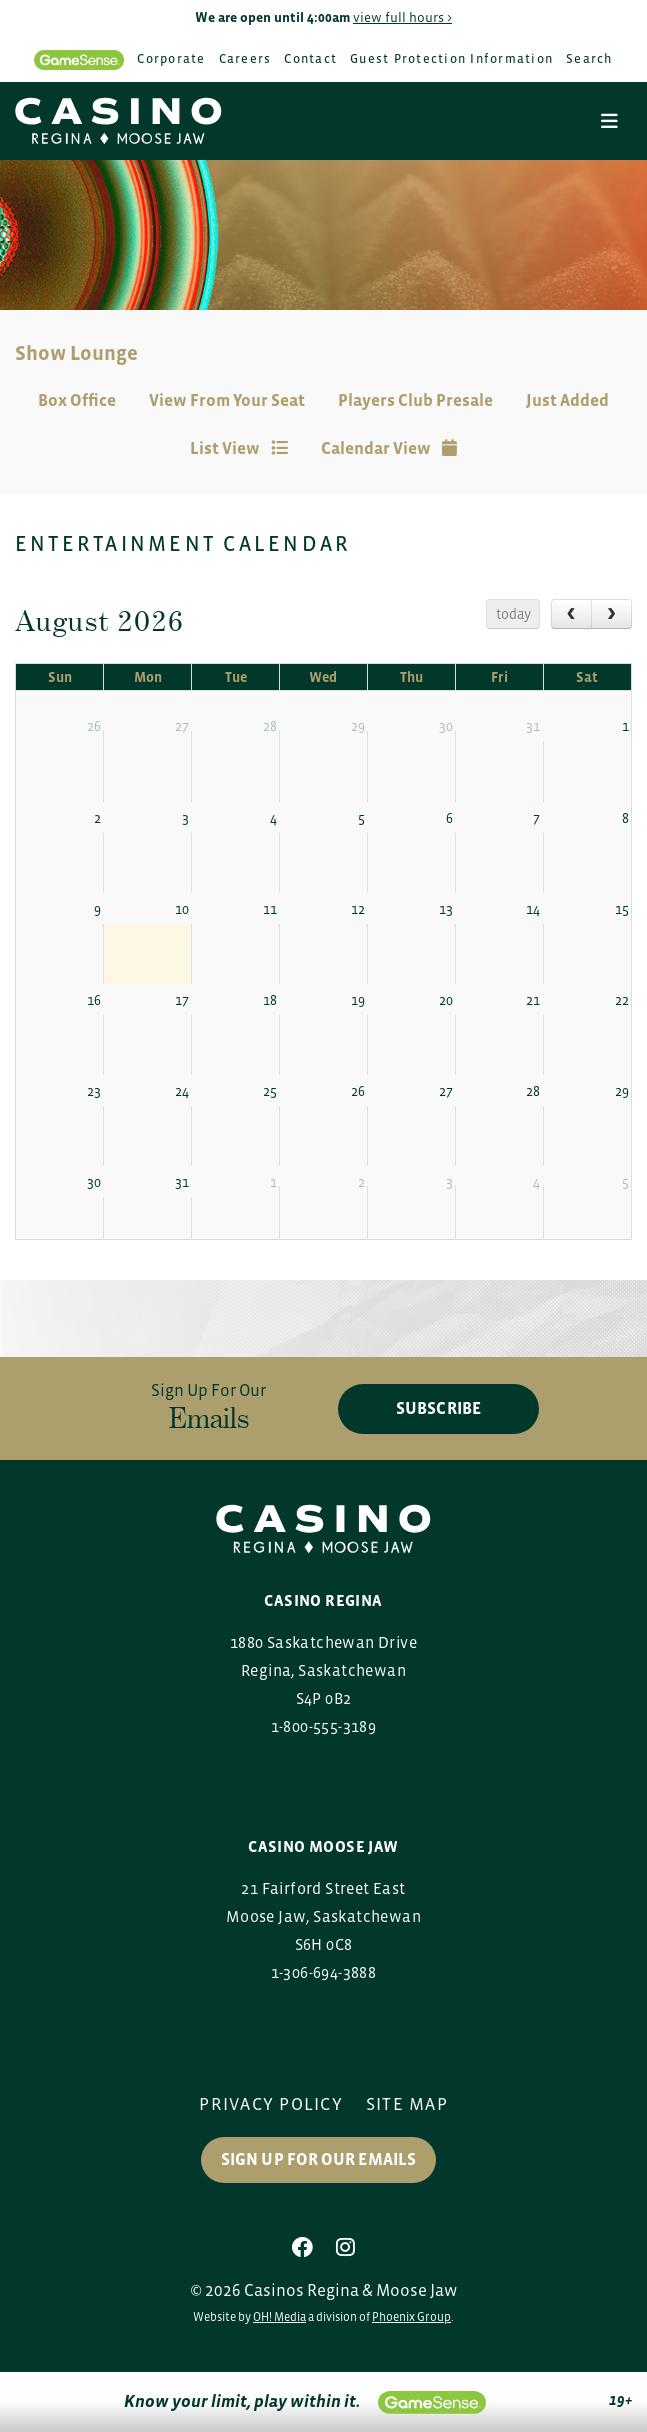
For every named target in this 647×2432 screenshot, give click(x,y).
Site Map (407, 2104)
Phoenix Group (411, 2317)
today (513, 614)
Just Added (567, 400)
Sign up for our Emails (318, 2159)
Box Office (77, 400)
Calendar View (389, 448)
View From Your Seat (227, 400)
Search (589, 58)
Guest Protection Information (451, 58)
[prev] (571, 613)
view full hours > (402, 17)
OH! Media (279, 2317)
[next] (611, 613)
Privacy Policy (271, 2104)
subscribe (438, 1408)
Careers (245, 58)
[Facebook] (302, 2248)
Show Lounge (76, 352)
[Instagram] (345, 2248)
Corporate (171, 58)
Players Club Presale (415, 400)
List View (239, 448)
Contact (310, 58)
